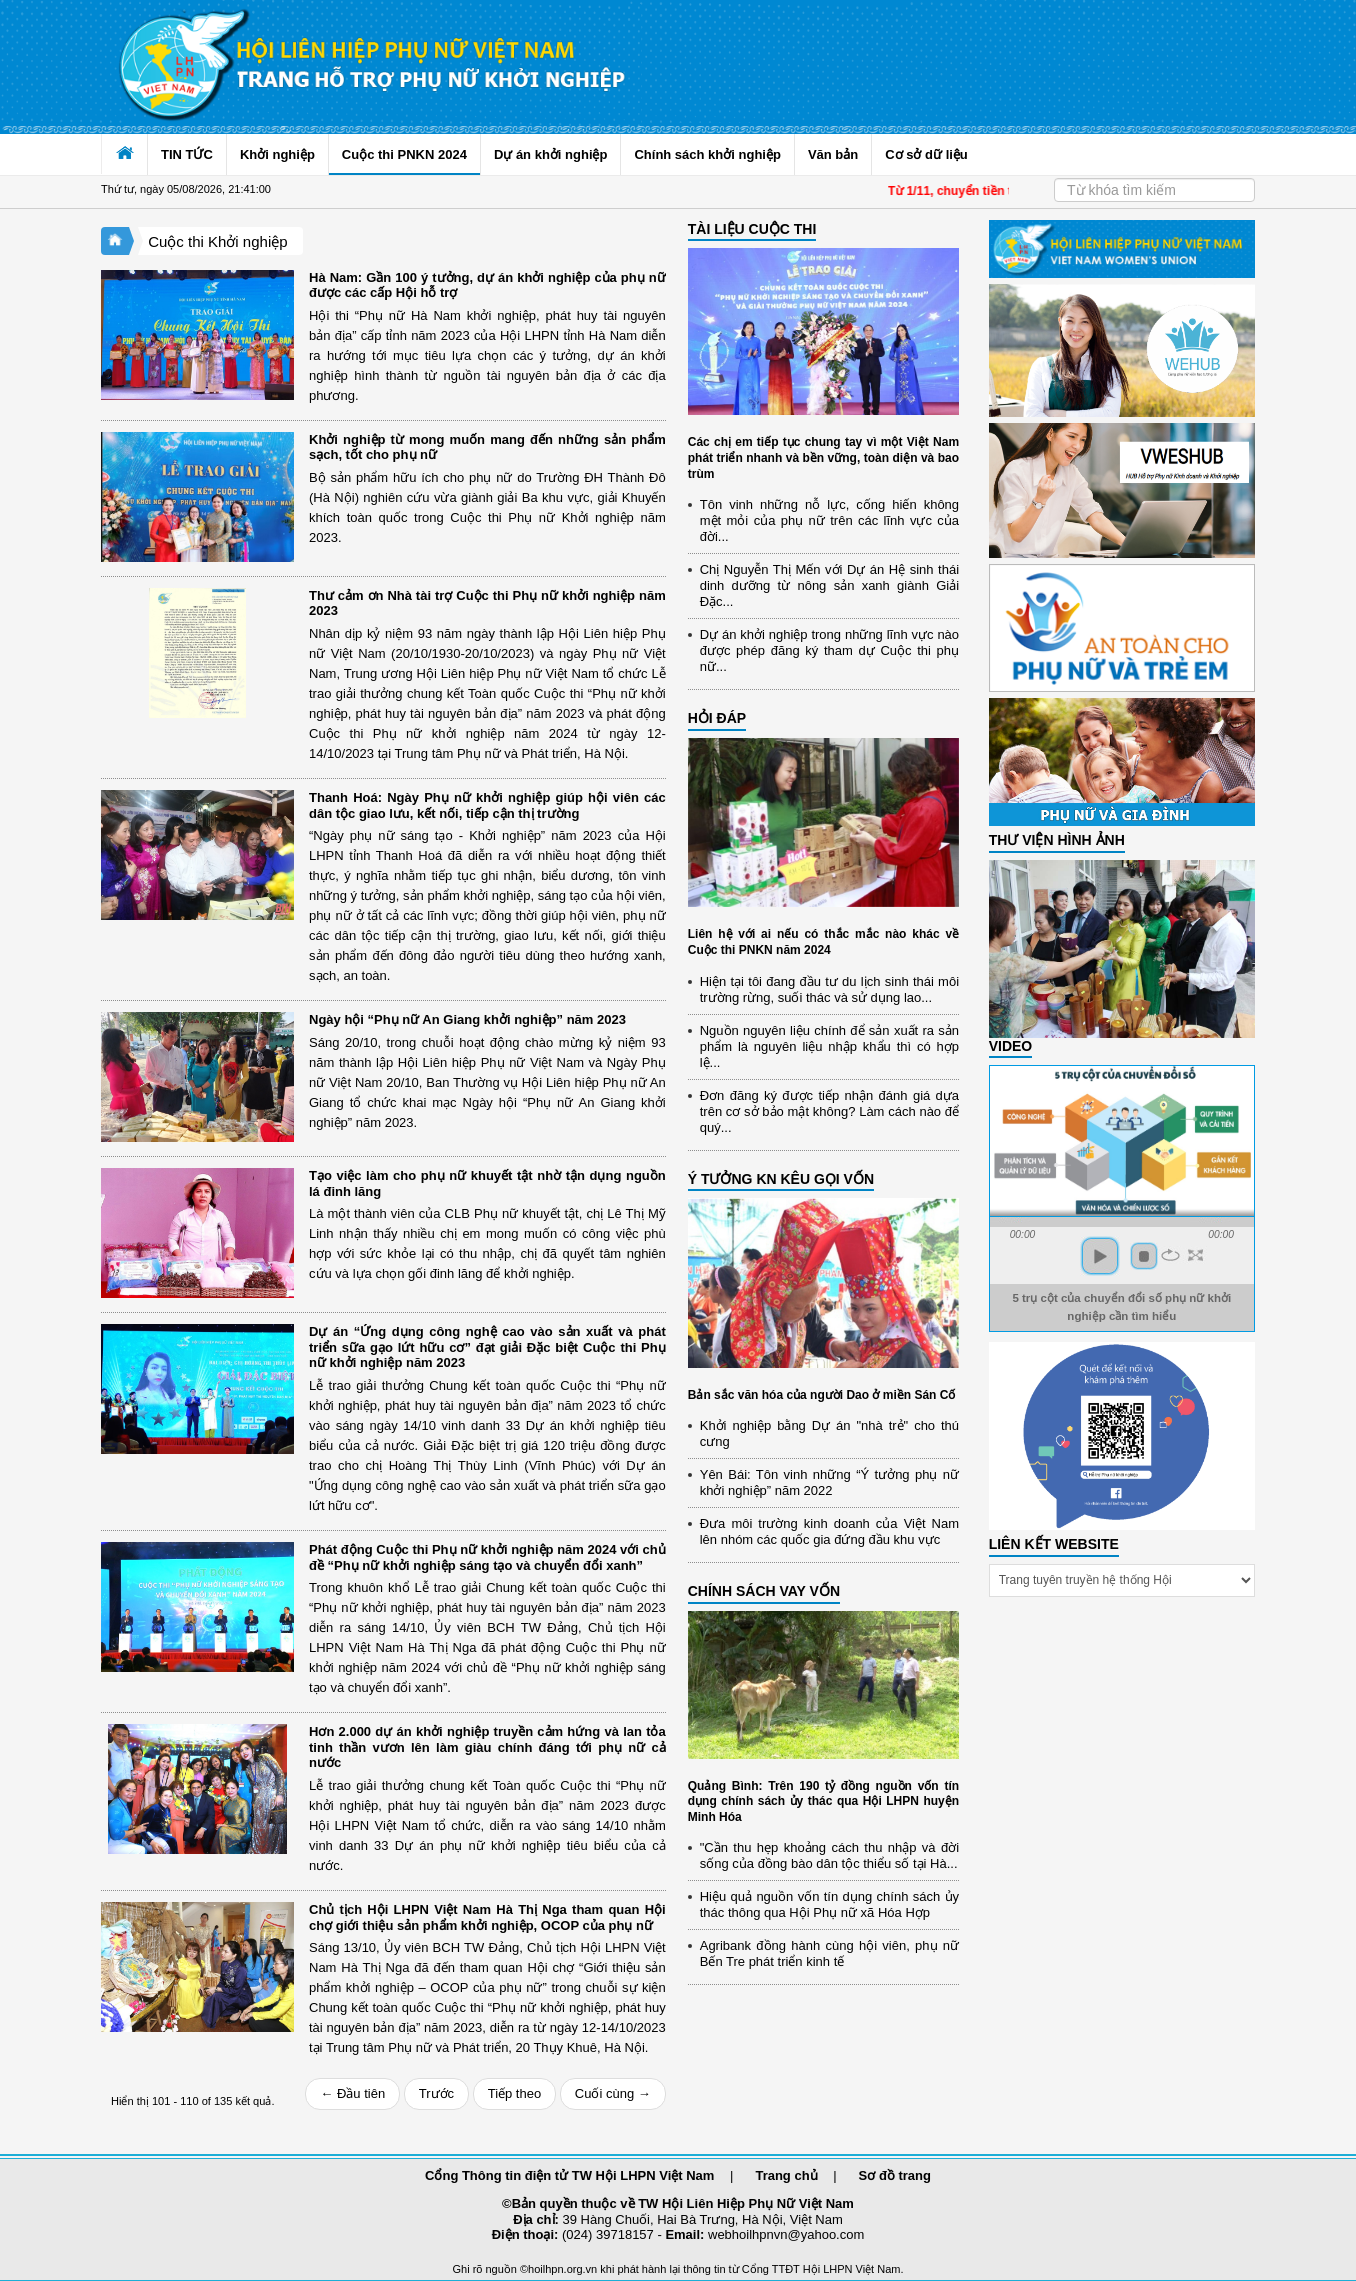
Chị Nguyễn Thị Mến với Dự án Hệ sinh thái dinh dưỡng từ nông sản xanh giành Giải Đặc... (829, 585)
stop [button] (1144, 1256)
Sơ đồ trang (895, 2175)
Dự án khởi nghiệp (551, 154)
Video (1011, 1046)
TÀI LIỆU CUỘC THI (752, 229)
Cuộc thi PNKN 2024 (404, 154)
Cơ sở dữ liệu (926, 154)
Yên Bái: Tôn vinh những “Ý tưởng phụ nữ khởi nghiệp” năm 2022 (829, 1482)
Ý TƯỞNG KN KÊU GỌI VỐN (781, 1179)
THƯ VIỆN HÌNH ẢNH (1057, 840)
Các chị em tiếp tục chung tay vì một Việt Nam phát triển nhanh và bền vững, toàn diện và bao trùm (823, 457)
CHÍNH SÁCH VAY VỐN (764, 1591)
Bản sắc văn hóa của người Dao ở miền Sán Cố (822, 1395)
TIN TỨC (187, 154)
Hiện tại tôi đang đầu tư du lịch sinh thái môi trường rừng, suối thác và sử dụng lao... (829, 989)
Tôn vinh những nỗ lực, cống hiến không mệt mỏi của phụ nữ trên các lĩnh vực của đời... (829, 520)
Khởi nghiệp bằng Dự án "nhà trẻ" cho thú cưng (829, 1433)
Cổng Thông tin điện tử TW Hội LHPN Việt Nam (569, 2175)
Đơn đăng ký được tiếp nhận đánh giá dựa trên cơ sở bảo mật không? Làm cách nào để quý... (829, 1111)
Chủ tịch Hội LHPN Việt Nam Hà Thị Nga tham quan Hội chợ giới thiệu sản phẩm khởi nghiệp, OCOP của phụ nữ (487, 1917)
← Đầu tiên (352, 2093)
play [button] (1100, 1256)
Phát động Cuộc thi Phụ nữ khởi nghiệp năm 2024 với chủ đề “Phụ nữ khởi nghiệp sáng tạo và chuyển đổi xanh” (487, 1557)
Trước (436, 2093)
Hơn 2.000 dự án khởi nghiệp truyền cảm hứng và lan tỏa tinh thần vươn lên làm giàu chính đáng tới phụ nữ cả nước (487, 1747)
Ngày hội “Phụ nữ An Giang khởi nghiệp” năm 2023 (467, 1019)
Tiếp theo (515, 2093)
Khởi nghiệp (277, 154)
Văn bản (833, 154)
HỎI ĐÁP (717, 718)
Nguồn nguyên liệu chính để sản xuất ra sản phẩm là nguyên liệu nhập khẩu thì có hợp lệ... (829, 1046)
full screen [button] (1195, 1255)
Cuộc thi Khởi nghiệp (217, 241)
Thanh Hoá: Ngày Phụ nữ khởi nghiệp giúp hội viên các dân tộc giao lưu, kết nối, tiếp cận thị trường (487, 805)
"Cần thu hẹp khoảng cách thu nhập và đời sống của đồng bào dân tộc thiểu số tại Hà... (829, 1855)
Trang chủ (786, 2175)
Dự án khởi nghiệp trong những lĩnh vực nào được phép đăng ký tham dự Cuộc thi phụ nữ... (829, 650)
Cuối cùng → (613, 2093)
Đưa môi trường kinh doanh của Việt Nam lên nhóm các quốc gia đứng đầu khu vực (829, 1531)
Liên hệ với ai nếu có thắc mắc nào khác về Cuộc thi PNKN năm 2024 (823, 942)
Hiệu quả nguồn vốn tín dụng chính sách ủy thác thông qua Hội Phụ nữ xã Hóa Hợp (829, 1904)
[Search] (1154, 190)
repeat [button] (1170, 1255)
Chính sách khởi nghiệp (707, 154)
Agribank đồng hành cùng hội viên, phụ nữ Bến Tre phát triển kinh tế (829, 1953)
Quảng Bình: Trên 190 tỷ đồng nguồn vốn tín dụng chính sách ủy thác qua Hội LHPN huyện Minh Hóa (823, 1801)
